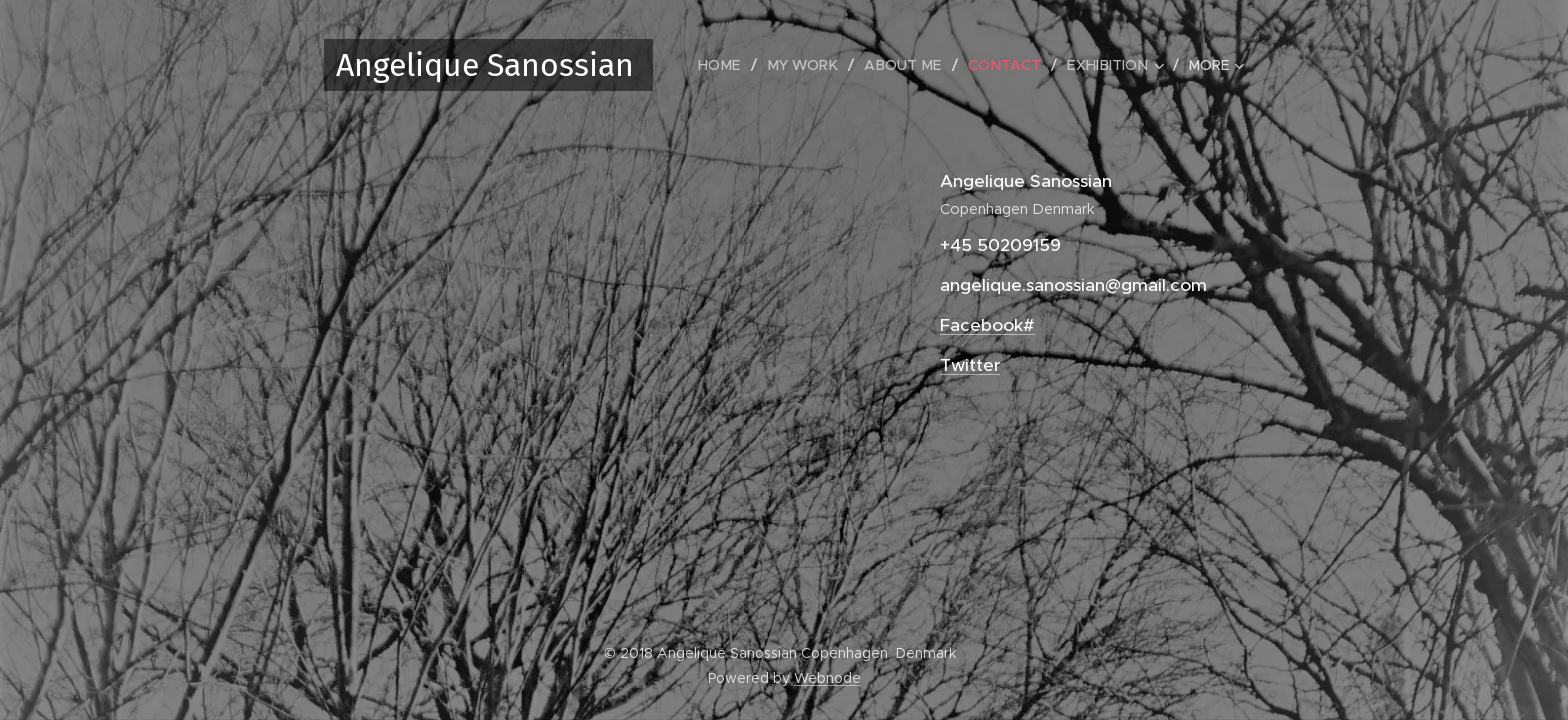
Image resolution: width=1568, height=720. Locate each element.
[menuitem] (735, 65)
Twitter (970, 365)
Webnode (827, 678)
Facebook (981, 325)
